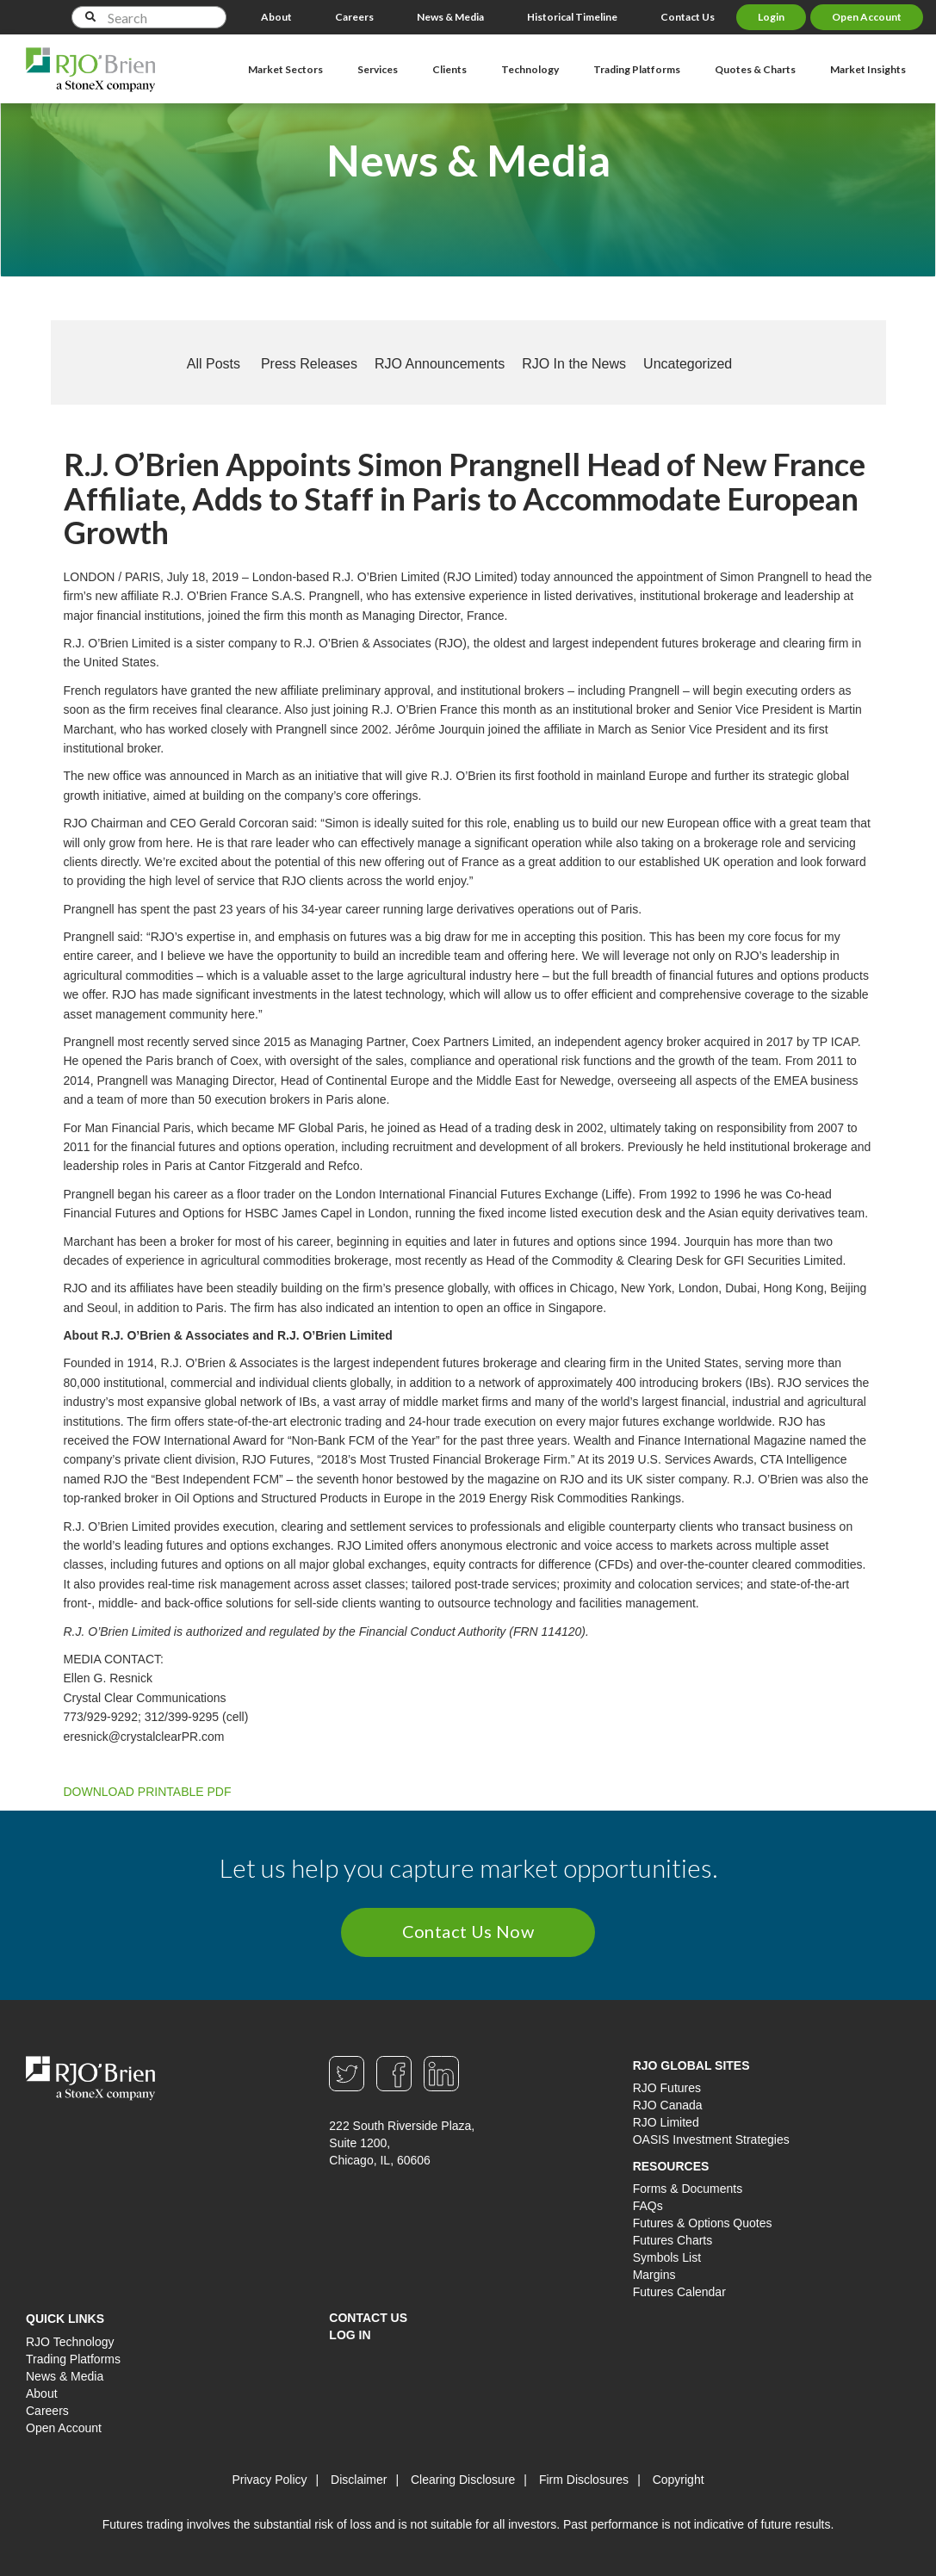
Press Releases (309, 363)
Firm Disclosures (584, 2479)
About (276, 16)
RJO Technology (70, 2342)
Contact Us (687, 16)
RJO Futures (667, 2088)
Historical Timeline (572, 16)
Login (771, 16)
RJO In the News (574, 363)
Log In (349, 2335)
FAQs (648, 2206)
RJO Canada (668, 2105)
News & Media (450, 16)
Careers (354, 16)
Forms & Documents (688, 2188)
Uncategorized (687, 363)
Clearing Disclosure (463, 2479)
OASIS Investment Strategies (711, 2139)
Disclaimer (359, 2479)
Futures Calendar (679, 2292)
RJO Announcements (440, 363)
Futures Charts (673, 2240)
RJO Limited (666, 2122)
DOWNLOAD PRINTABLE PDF (148, 1792)
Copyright (678, 2479)
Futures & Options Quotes (702, 2223)
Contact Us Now (468, 1931)
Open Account (867, 16)
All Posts (213, 363)
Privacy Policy (269, 2479)
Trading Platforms (73, 2359)
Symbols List (667, 2257)
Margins (654, 2275)
